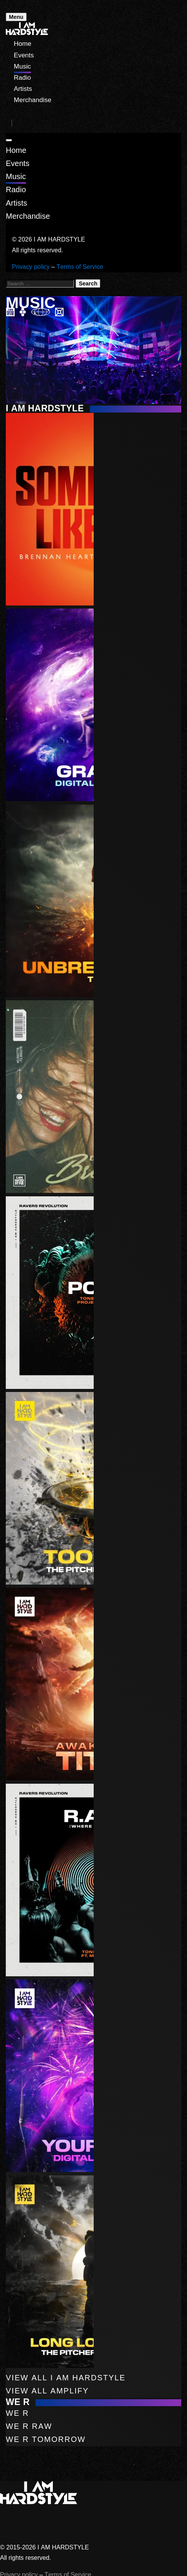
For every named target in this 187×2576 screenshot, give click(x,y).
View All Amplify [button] (47, 2390)
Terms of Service (80, 266)
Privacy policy (31, 266)
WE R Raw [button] (29, 2426)
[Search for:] (40, 284)
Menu (16, 17)
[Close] (9, 140)
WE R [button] (17, 2413)
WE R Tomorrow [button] (46, 2439)
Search (88, 283)
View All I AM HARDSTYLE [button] (66, 2377)
